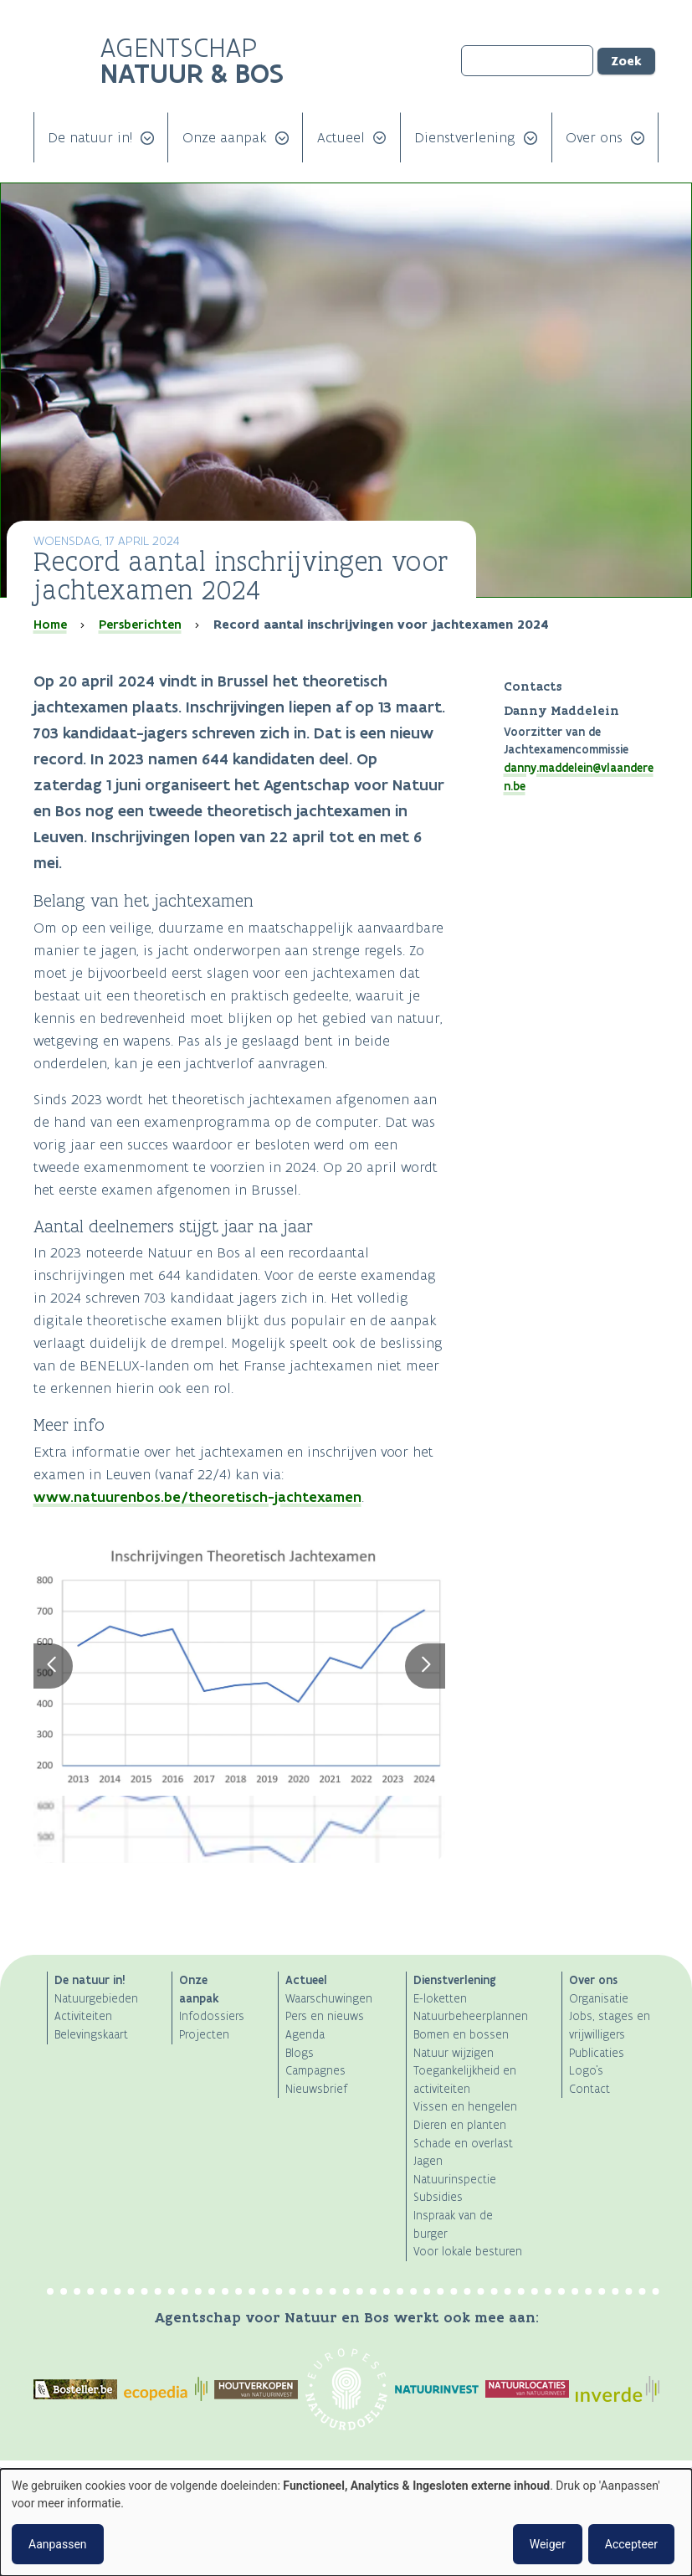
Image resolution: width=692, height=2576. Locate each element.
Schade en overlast (463, 2143)
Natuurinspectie (454, 2179)
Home (50, 624)
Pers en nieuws (324, 2016)
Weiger (548, 2544)
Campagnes (315, 2071)
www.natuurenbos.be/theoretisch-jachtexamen (197, 1497)
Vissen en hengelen (465, 2107)
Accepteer (631, 2544)
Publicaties (596, 2053)
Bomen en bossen (461, 2035)
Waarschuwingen (328, 1999)
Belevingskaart (91, 2035)
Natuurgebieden (96, 1999)
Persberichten (140, 624)
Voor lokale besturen (467, 2251)
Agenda (305, 2035)
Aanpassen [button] (57, 2544)
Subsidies (438, 2197)
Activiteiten (83, 2016)
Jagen (428, 2161)
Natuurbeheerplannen (470, 2016)
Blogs (299, 2053)
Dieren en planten (459, 2125)
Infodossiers (211, 2016)
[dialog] (346, 2522)
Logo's (586, 2071)
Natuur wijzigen (453, 2053)
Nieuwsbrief (316, 2089)
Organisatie (598, 1999)
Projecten (204, 2035)
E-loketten (440, 1999)
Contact (589, 2089)
